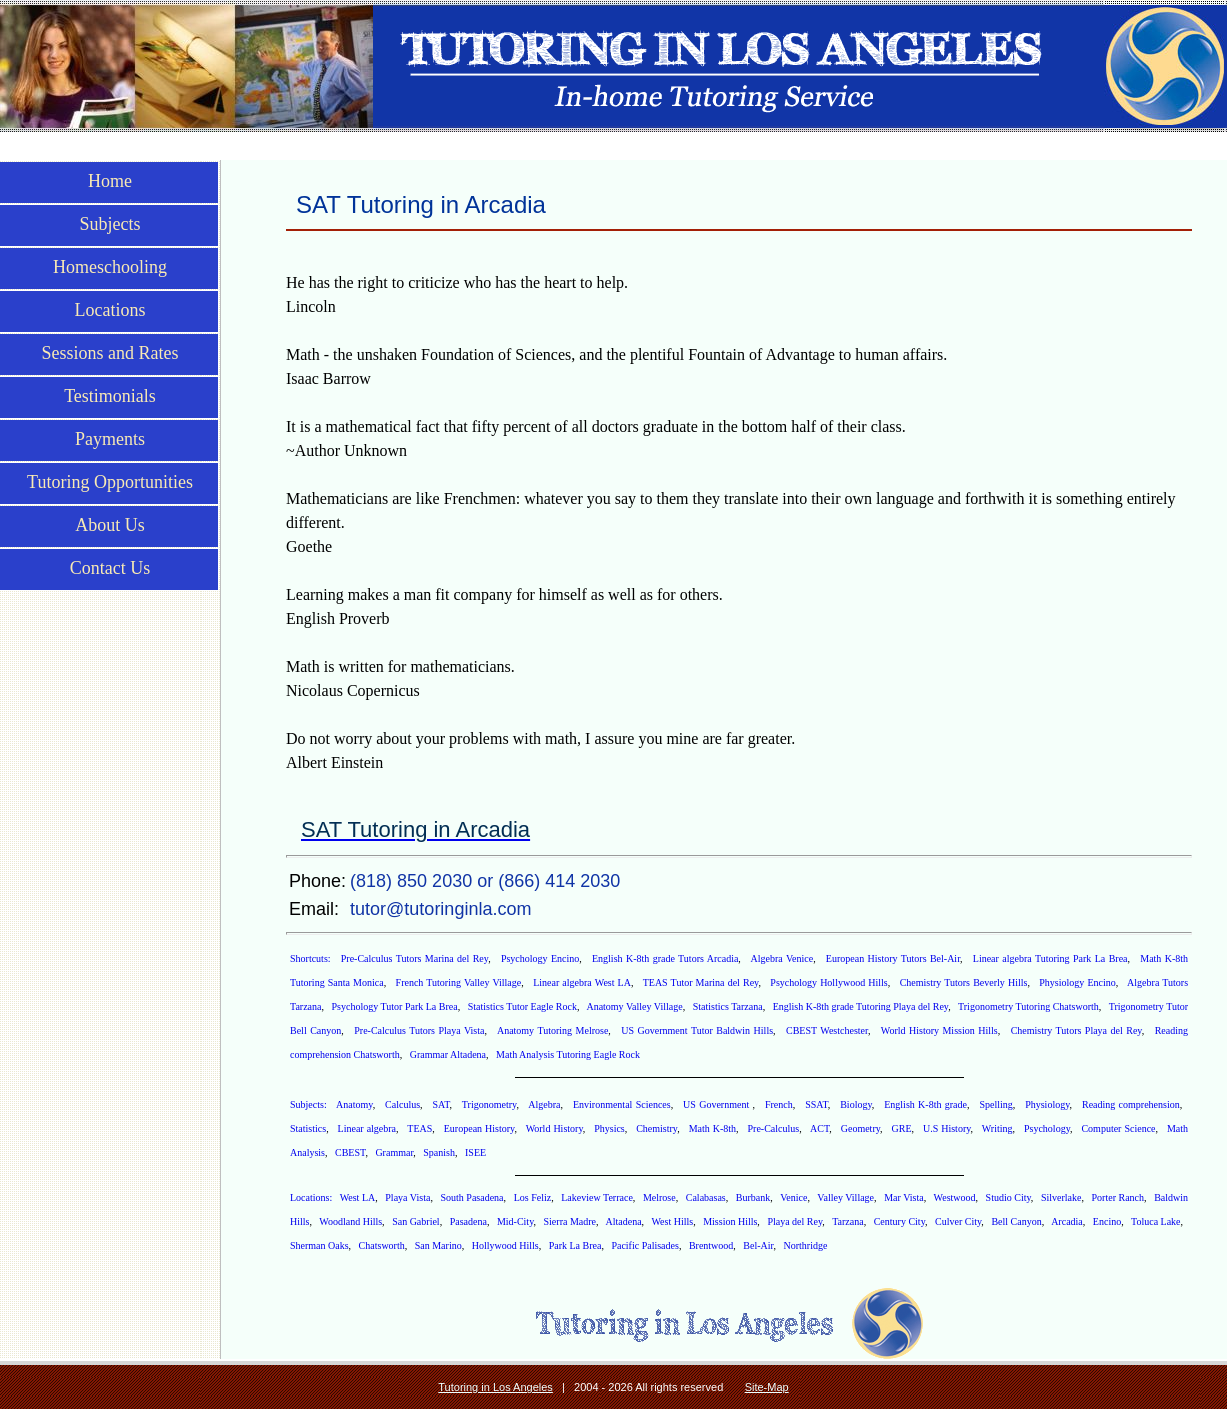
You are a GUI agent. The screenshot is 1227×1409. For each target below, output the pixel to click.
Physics (609, 1128)
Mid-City (515, 1221)
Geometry (860, 1128)
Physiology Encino (1077, 982)
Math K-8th (712, 1128)
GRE (902, 1128)
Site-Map (767, 1387)
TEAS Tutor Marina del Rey (701, 982)
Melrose (659, 1197)
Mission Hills (730, 1221)
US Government (717, 1104)
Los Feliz (533, 1197)
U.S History (947, 1128)
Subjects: (310, 1104)
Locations (110, 310)
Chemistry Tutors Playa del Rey (1076, 1030)
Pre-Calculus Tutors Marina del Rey (414, 958)
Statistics (308, 1128)
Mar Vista (904, 1197)
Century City (899, 1221)
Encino (1107, 1221)
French (779, 1104)
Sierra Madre (570, 1221)
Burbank (753, 1197)
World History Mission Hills (939, 1030)
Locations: (312, 1197)
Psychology (1047, 1128)
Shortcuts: (312, 958)
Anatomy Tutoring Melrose (552, 1030)
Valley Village (845, 1197)
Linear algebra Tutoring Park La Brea (1050, 958)
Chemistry (656, 1128)
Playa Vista (407, 1197)
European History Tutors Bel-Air (893, 958)
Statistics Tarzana (728, 1006)
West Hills (672, 1221)
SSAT (816, 1104)
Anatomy (354, 1104)
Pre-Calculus (773, 1128)
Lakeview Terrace (597, 1197)
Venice (793, 1197)
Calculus (402, 1104)
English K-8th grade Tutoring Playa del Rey (861, 1006)
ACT (819, 1128)
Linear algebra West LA (582, 982)
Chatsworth (382, 1245)
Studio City (1008, 1197)
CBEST (350, 1152)
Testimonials (110, 396)
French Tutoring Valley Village (459, 982)
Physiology (1047, 1104)
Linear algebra (367, 1128)
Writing (997, 1128)
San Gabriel (416, 1221)
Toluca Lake (1156, 1221)
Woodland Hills (350, 1221)
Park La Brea (575, 1245)
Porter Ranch (1118, 1197)
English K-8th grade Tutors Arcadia (665, 958)
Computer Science (1118, 1128)
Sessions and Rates (110, 353)
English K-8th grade (925, 1104)
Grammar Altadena (448, 1054)
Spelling (995, 1104)
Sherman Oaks (319, 1245)
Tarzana (848, 1221)
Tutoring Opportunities (110, 482)
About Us (110, 525)
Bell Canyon (1016, 1221)
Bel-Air (758, 1245)
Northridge (805, 1245)
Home (110, 181)
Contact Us (110, 568)
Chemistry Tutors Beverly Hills (964, 982)
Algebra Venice (782, 958)
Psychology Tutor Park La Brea (395, 1006)
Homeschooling (110, 267)
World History (554, 1128)
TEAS (419, 1128)
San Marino (438, 1245)
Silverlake (1061, 1197)
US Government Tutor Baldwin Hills (697, 1030)
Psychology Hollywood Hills (828, 982)
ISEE (475, 1152)
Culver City (958, 1221)
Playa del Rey (794, 1221)
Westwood (955, 1197)
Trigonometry (489, 1104)
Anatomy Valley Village (634, 1006)
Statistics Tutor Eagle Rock (522, 1006)
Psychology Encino (540, 958)
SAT (441, 1104)
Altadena (624, 1221)
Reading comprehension (1131, 1104)
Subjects (110, 224)
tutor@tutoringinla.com (440, 909)
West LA (358, 1197)
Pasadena (468, 1221)
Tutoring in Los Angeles (495, 1387)
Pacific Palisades (644, 1245)
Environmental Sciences (622, 1104)
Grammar (394, 1152)
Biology (856, 1104)
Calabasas (706, 1197)
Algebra (544, 1104)
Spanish (439, 1152)
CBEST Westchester (827, 1030)
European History (479, 1128)
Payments (110, 439)
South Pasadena (471, 1197)
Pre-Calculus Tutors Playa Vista (419, 1030)
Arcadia (1067, 1221)
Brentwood (711, 1245)
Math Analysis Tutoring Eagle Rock (568, 1054)
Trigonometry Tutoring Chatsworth (1028, 1006)
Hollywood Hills (505, 1245)
